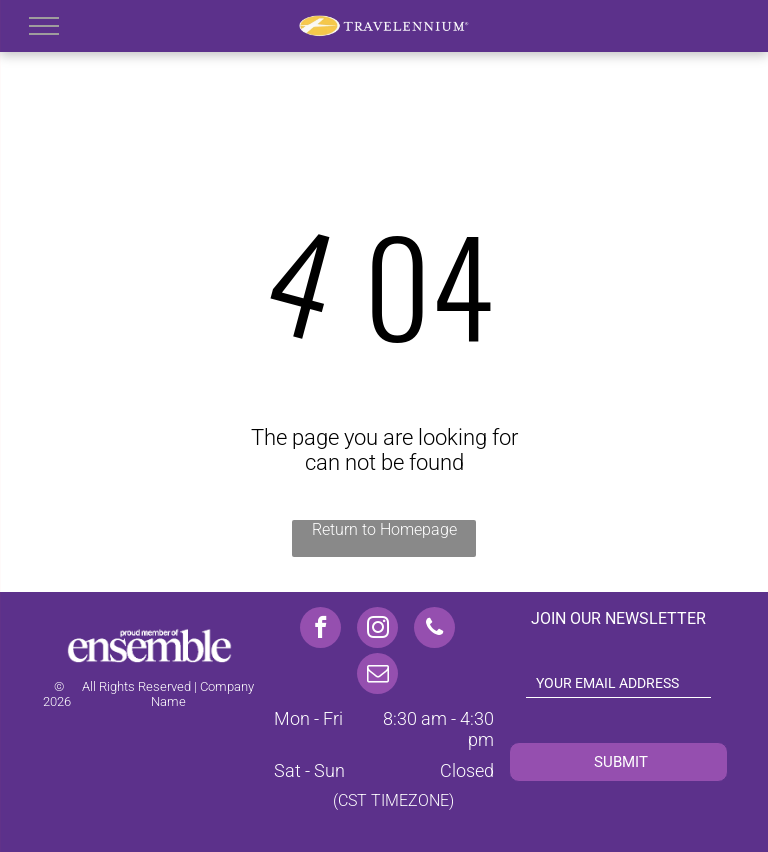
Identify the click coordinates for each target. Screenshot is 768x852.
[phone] (434, 630)
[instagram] (377, 630)
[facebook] (320, 630)
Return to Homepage (384, 529)
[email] (377, 676)
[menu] (44, 26)
